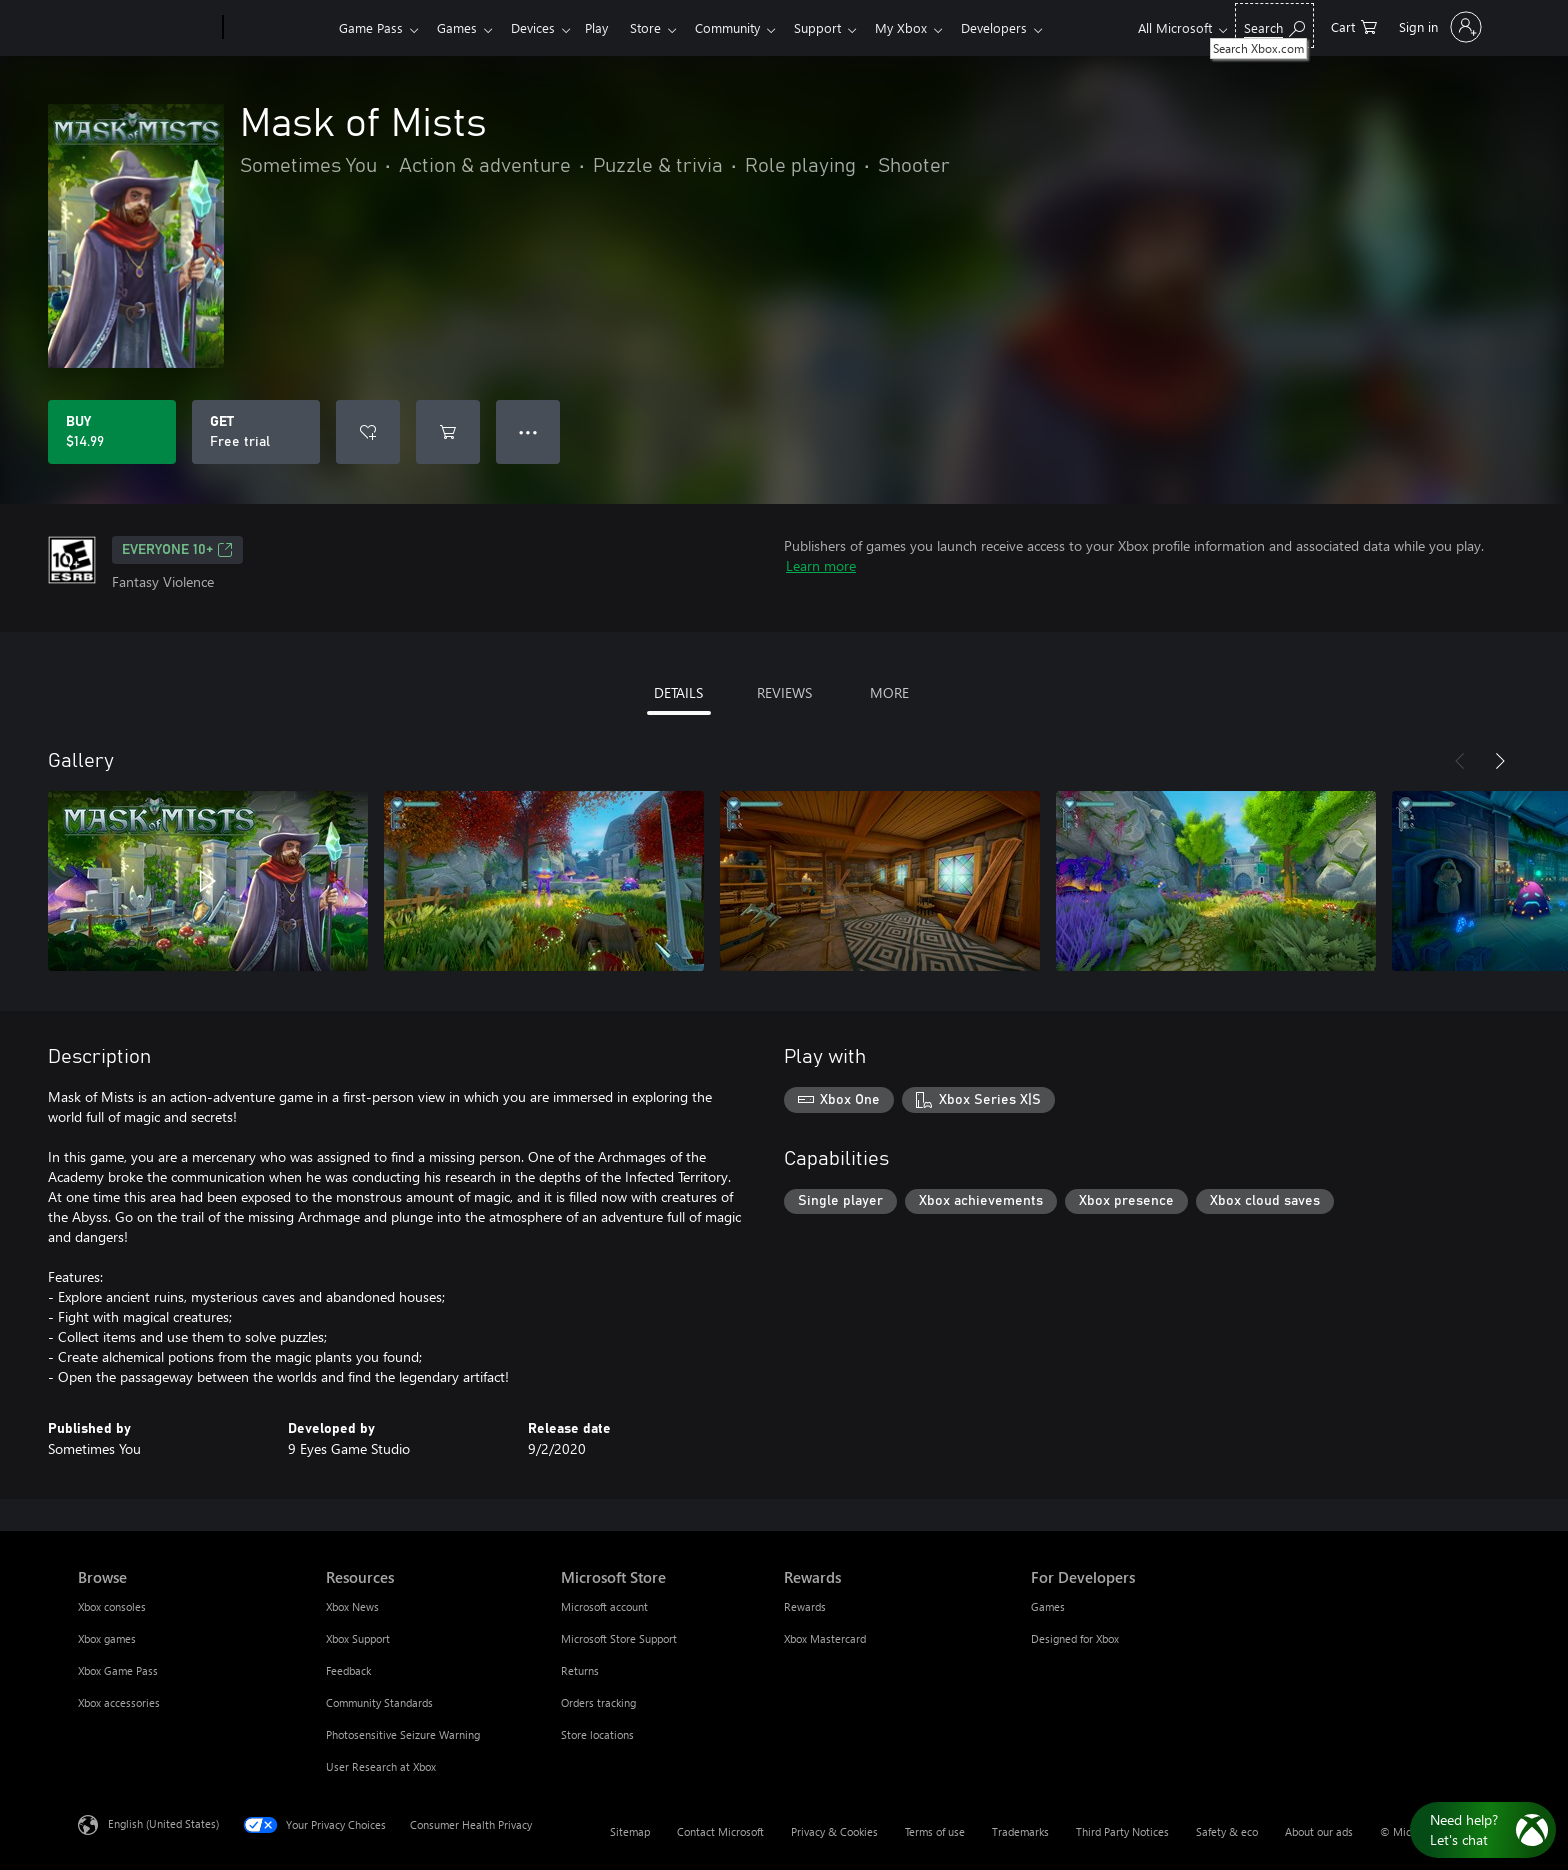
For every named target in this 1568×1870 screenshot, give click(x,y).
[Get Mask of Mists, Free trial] (256, 432)
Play (608, 27)
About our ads (1319, 1831)
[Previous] (1460, 761)
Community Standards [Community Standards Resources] (379, 1702)
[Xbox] (278, 28)
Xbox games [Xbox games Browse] (107, 1638)
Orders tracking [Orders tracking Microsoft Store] (598, 1702)
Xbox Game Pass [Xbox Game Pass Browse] (118, 1670)
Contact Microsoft (720, 1831)
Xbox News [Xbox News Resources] (352, 1606)
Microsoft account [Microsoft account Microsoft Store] (604, 1606)
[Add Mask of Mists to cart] (448, 432)
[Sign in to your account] (1438, 27)
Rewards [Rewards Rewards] (805, 1606)
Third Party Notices (1122, 1831)
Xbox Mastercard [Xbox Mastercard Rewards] (825, 1638)
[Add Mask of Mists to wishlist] (368, 432)
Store (661, 27)
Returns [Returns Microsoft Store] (580, 1670)
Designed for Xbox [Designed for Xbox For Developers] (1075, 1638)
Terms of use (935, 1831)
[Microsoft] (146, 28)
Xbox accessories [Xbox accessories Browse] (119, 1702)
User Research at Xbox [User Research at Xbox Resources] (381, 1766)
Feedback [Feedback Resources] (348, 1670)
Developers (1026, 27)
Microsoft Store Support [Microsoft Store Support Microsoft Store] (619, 1638)
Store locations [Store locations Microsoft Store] (597, 1734)
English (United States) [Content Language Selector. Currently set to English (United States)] (163, 1823)
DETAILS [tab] (678, 692)
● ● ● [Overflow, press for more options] (528, 431)
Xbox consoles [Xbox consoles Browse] (112, 1606)
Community (747, 27)
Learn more (821, 565)
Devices (541, 27)
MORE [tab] (889, 692)
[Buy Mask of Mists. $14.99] (112, 432)
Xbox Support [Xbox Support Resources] (358, 1638)
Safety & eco (1227, 1831)
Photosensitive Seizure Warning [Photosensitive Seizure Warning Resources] (403, 1734)
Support (841, 27)
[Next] (1500, 761)
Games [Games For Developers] (1048, 1606)
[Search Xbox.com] (1274, 25)
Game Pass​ (371, 27)
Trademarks (1020, 1831)
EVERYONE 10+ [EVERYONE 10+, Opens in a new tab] (177, 550)
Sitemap (630, 1831)
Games (461, 27)
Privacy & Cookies (834, 1831)
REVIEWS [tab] (784, 692)
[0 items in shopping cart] (1354, 25)
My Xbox (929, 27)
